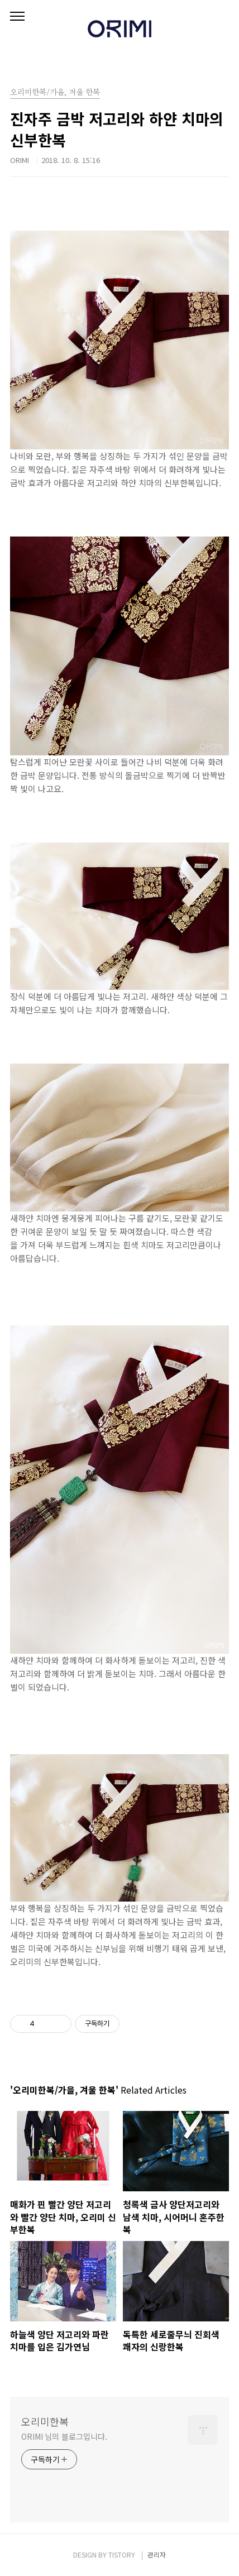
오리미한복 (45, 2421)
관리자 (156, 2554)
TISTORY (121, 2554)
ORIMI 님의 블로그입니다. (64, 2436)
